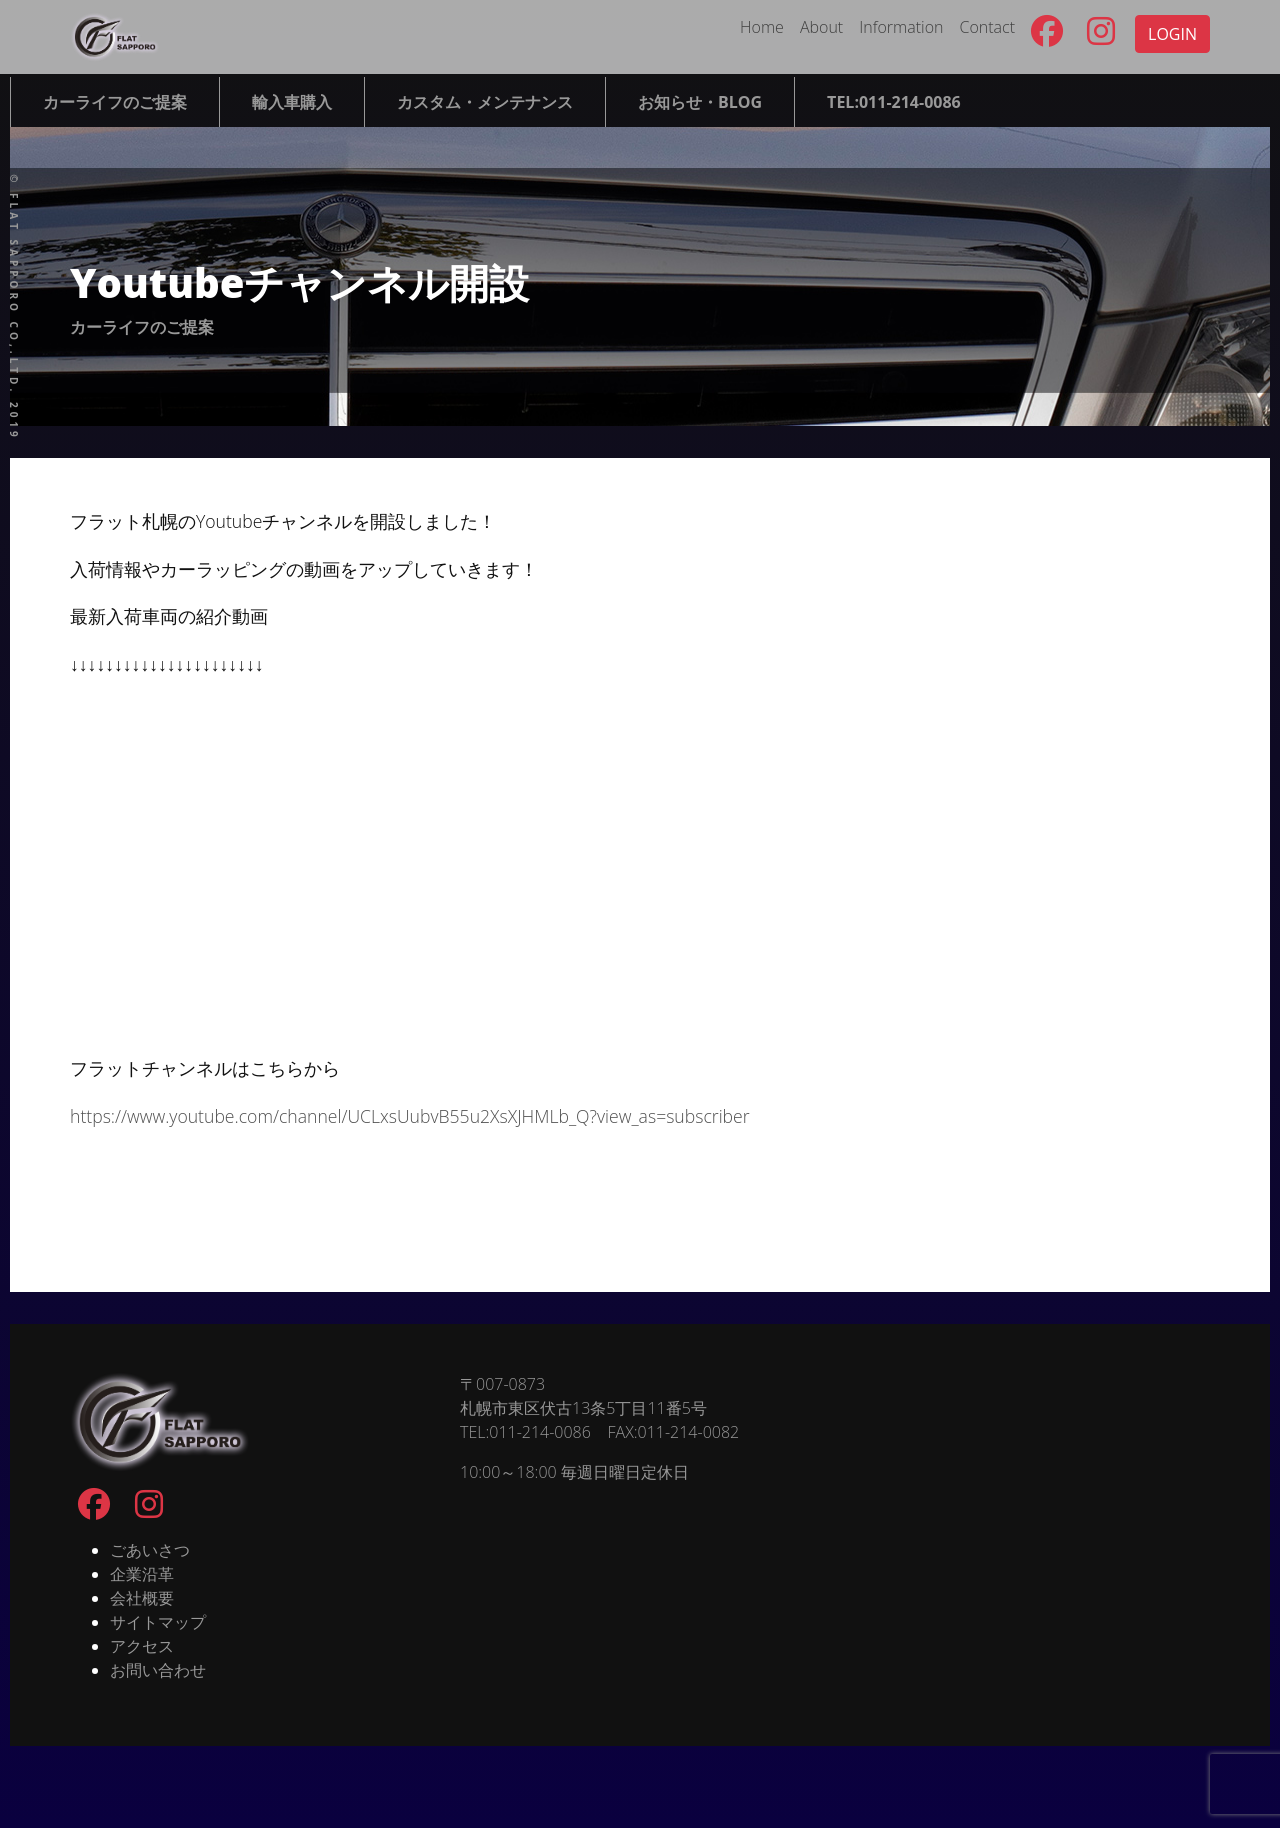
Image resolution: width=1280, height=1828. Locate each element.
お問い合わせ (158, 1670)
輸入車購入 (292, 102)
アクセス (142, 1646)
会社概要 (142, 1598)
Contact (988, 27)
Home (762, 27)
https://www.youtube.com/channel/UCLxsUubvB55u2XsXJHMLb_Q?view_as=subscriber (410, 1116)
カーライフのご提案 (115, 102)
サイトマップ (158, 1622)
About (821, 27)
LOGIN (1172, 34)
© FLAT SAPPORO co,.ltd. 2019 (14, 307)
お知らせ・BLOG (700, 102)
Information (901, 27)
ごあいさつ (150, 1550)
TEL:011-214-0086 (894, 102)
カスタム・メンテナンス (485, 102)
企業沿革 (142, 1574)
